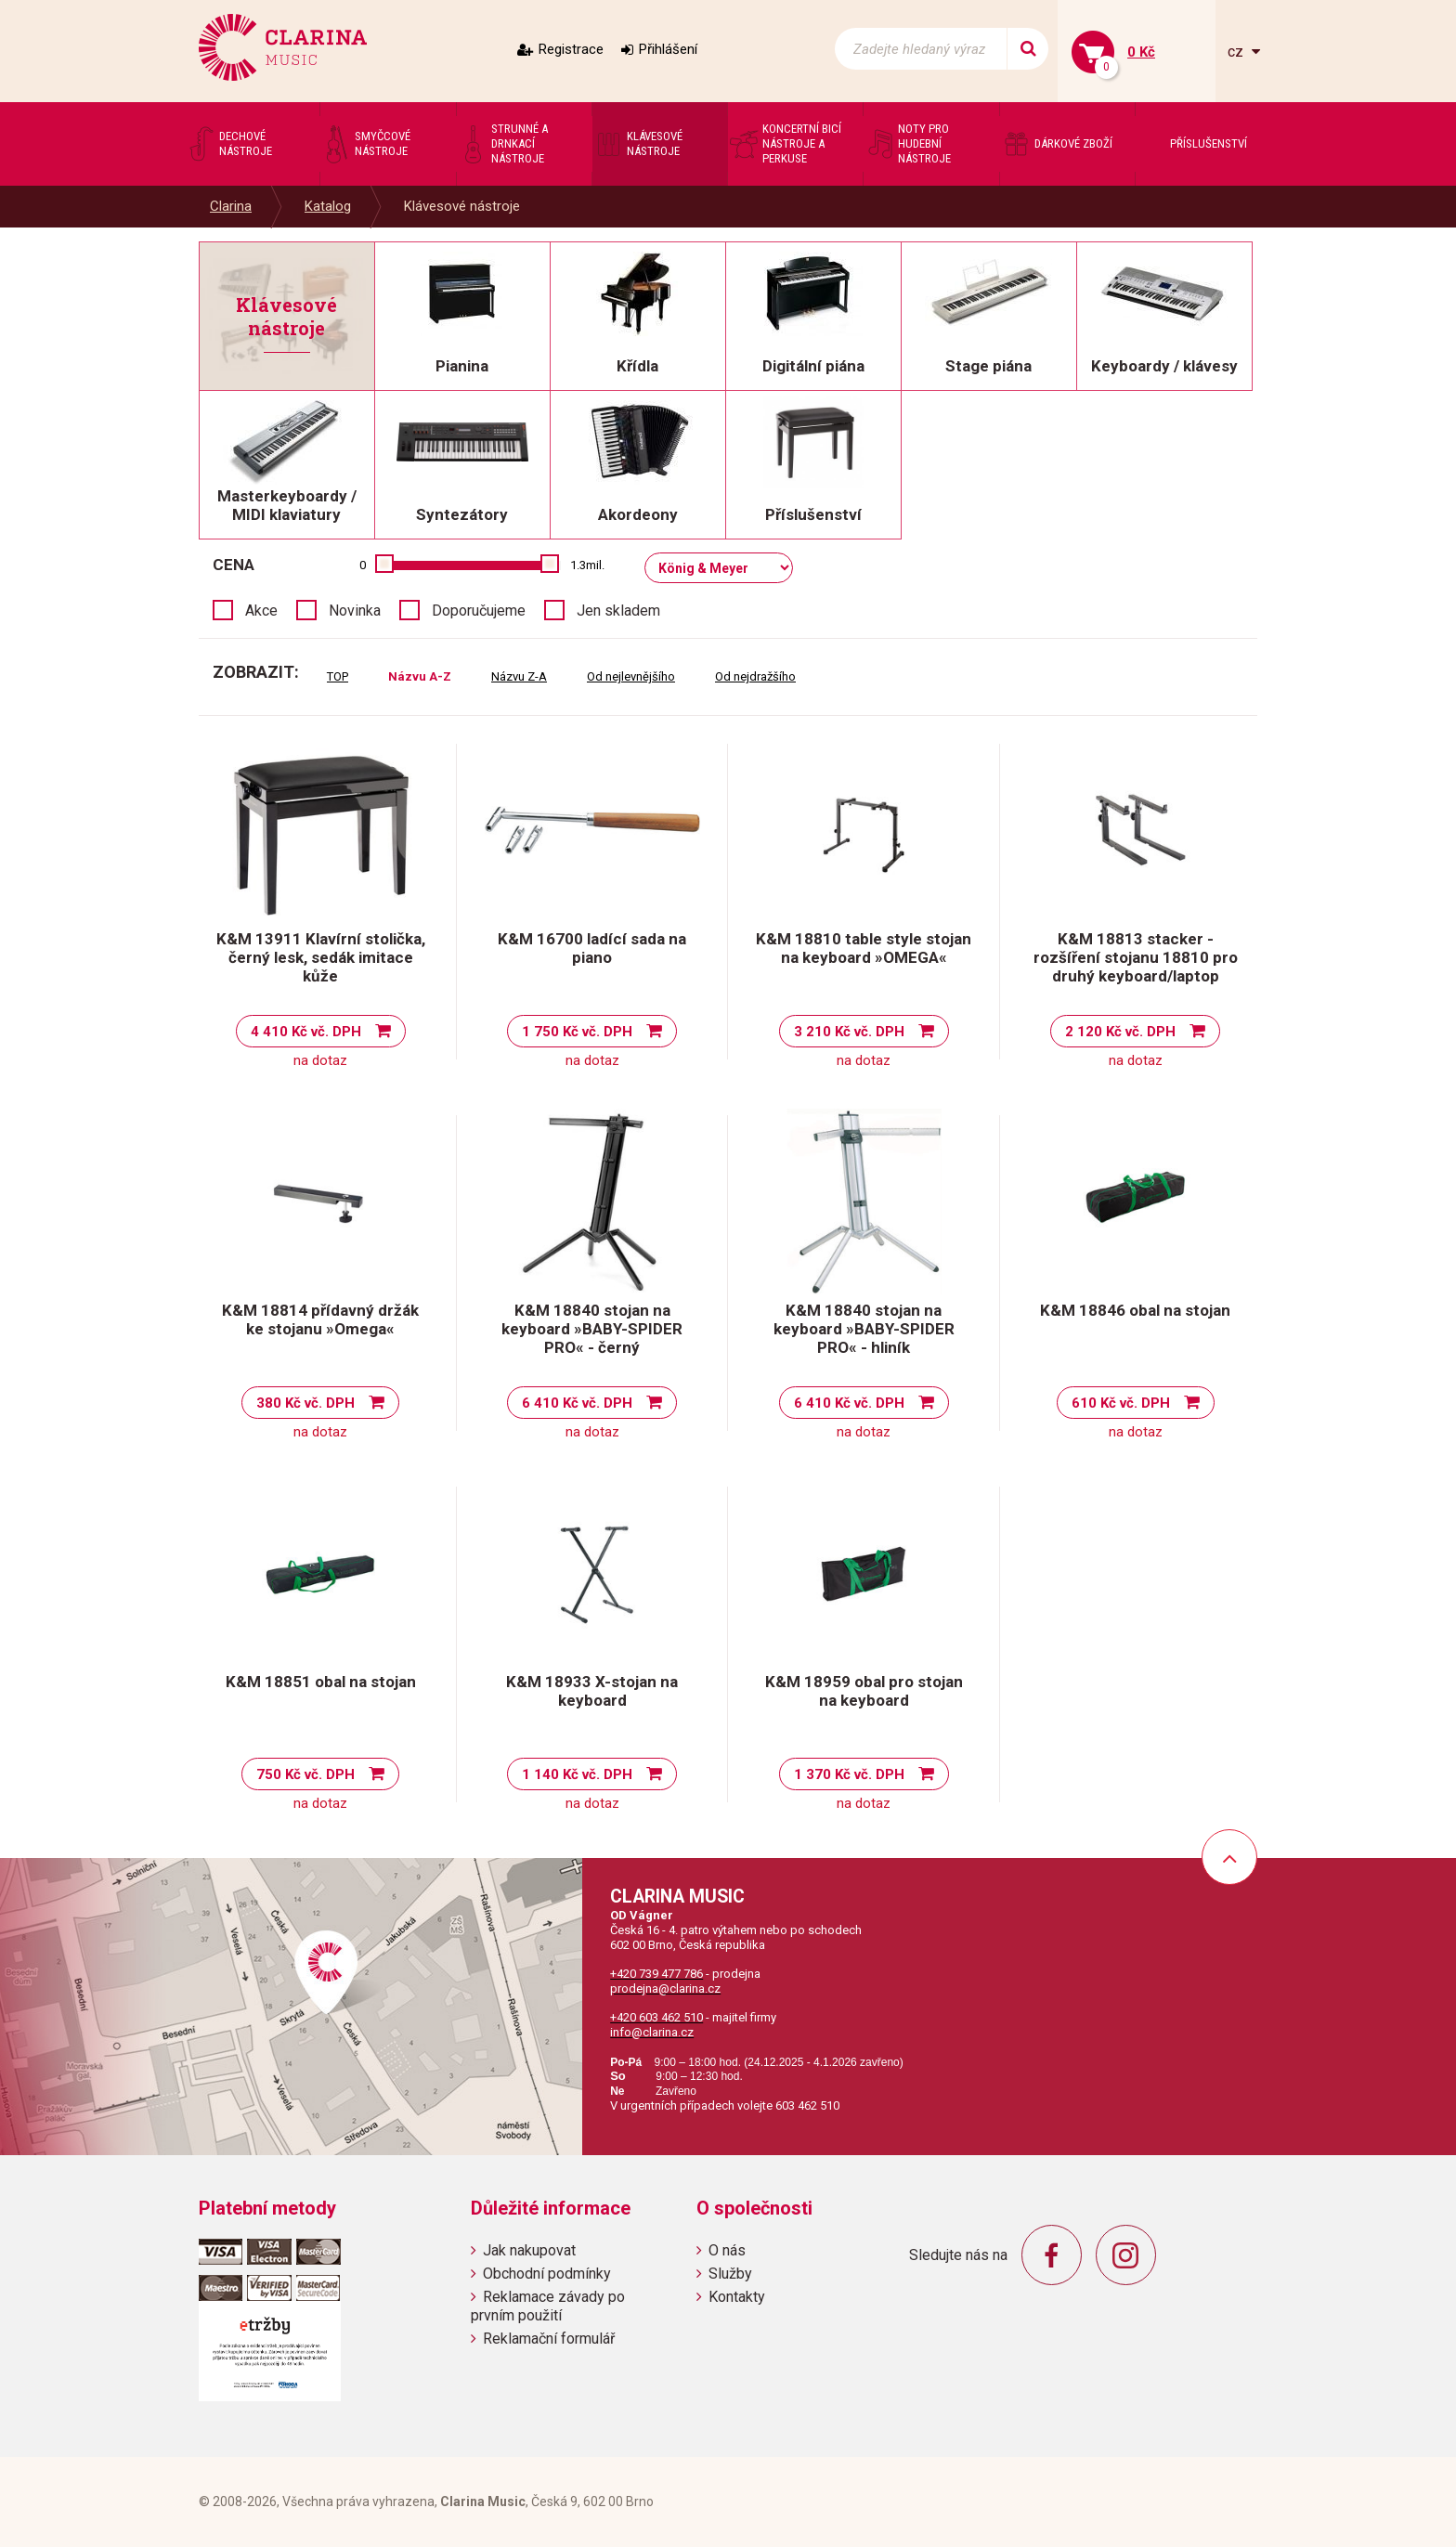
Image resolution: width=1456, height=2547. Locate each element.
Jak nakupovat (529, 2250)
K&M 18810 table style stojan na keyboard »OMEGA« (863, 948)
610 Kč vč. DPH (1121, 1403)
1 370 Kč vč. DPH (849, 1774)
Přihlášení (668, 49)
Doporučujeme (479, 610)
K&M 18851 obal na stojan (321, 1681)
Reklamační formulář (549, 2338)
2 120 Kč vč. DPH (1120, 1031)
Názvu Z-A (519, 676)
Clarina (231, 206)
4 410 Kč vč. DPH (306, 1031)
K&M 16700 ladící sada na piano (592, 948)
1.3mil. (587, 565)
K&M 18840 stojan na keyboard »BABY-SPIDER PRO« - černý (591, 1329)
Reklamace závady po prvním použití (548, 2305)
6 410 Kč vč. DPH (577, 1403)
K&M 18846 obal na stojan (1135, 1310)
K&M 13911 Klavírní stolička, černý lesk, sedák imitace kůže (320, 957)
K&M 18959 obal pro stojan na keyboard (864, 1690)
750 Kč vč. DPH (305, 1774)
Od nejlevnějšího (631, 676)
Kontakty (736, 2297)
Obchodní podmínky (547, 2273)
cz (1237, 51)
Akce (261, 610)
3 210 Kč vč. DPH (849, 1031)
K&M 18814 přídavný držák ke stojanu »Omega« (320, 1319)
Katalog (328, 206)
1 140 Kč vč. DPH (577, 1774)
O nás (727, 2250)
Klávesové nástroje (462, 206)
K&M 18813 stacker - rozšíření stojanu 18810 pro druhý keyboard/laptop (1136, 957)
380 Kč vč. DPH (305, 1403)
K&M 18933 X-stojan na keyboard (592, 1690)
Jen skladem (618, 610)
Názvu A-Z (419, 676)
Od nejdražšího (755, 676)
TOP (337, 676)
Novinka (355, 610)
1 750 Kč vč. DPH (577, 1031)
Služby (730, 2273)
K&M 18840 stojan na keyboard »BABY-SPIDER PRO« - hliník (864, 1329)
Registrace (571, 49)
